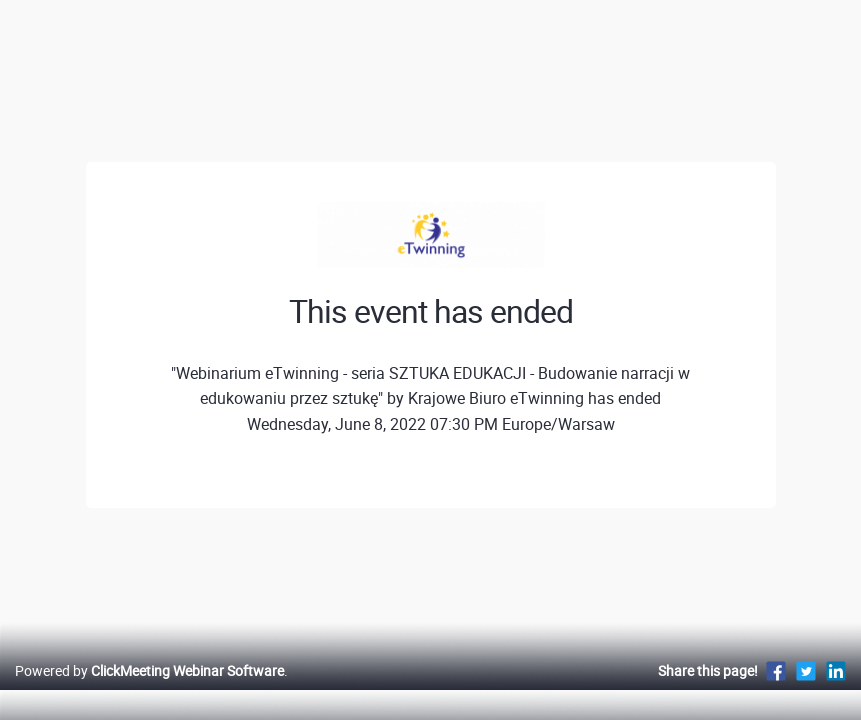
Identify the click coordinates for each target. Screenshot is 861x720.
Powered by (149, 691)
